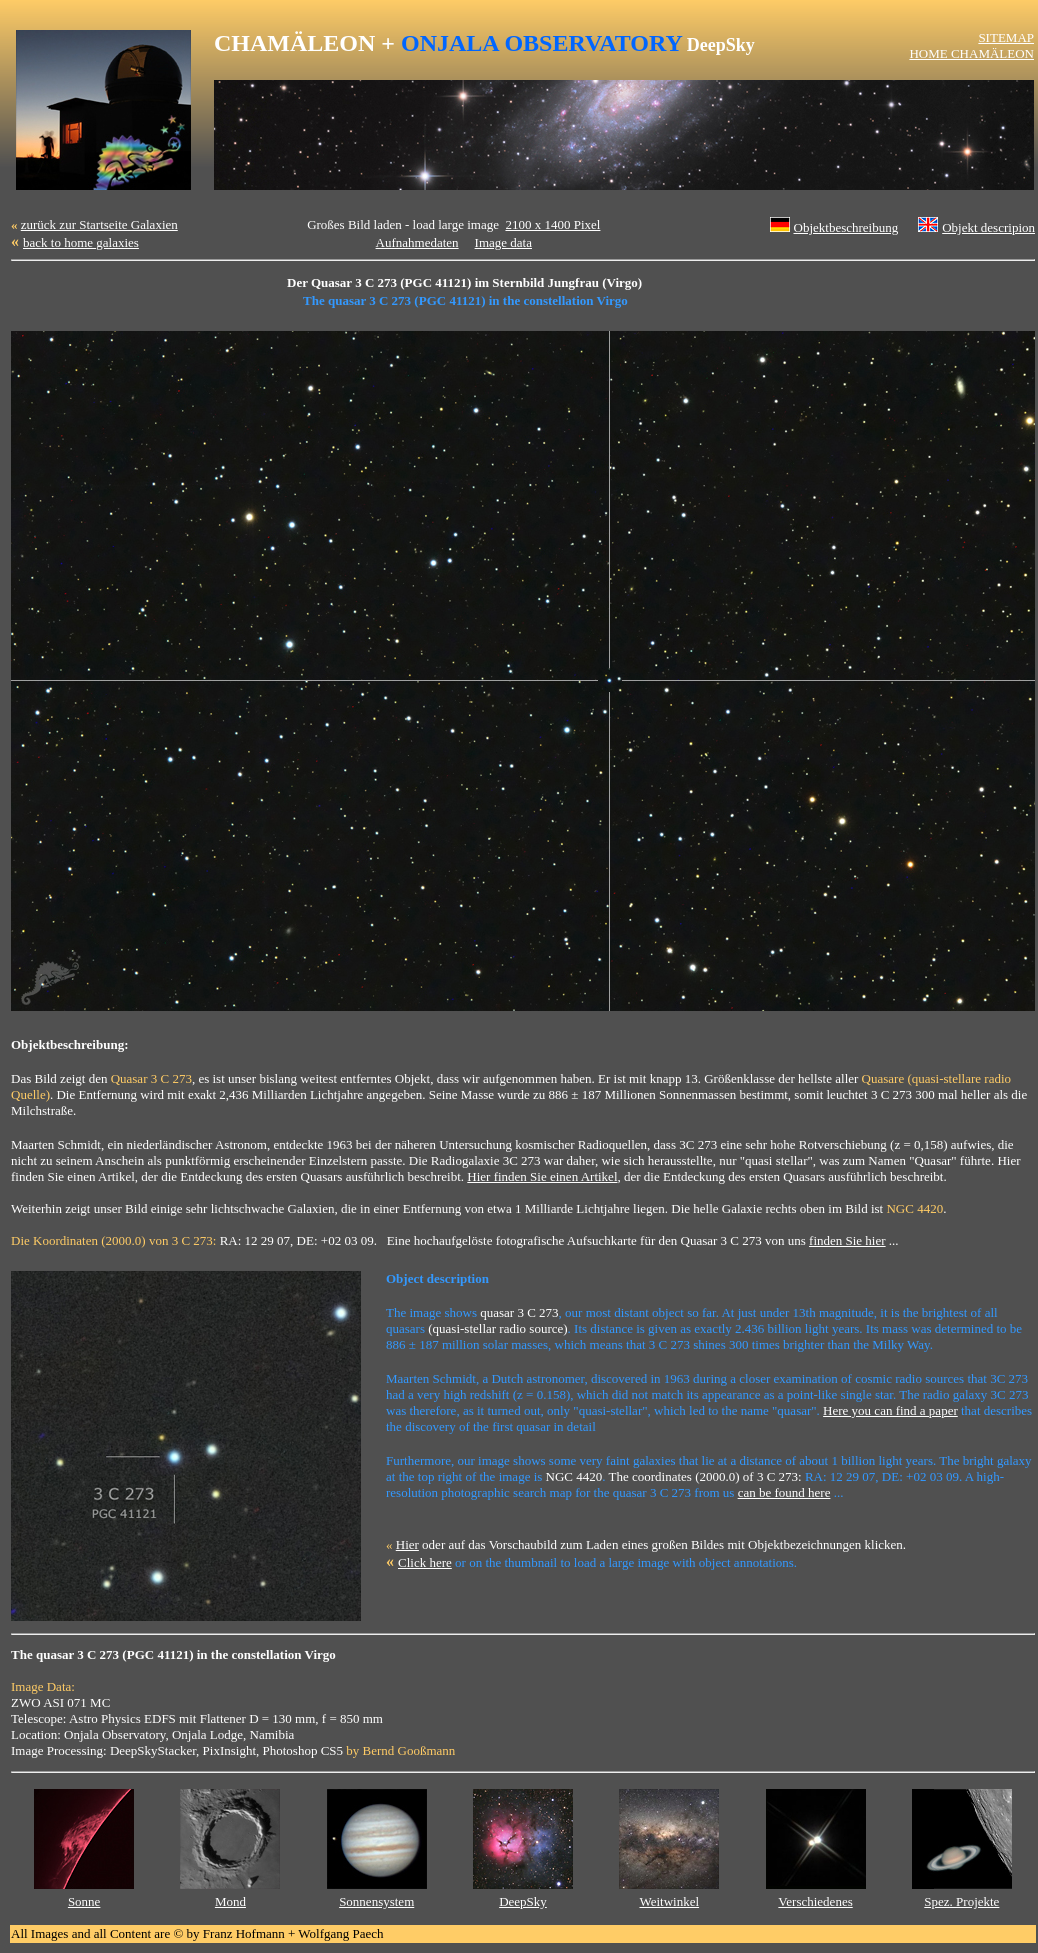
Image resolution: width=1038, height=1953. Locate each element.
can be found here (784, 1492)
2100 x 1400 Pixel (552, 224)
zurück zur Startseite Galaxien (99, 224)
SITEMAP (1006, 37)
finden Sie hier (847, 1240)
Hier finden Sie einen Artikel (542, 1176)
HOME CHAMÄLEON (971, 53)
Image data (503, 242)
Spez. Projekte (961, 1901)
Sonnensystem (376, 1901)
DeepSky (523, 1901)
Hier (407, 1544)
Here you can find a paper (890, 1410)
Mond (230, 1901)
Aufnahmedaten (417, 242)
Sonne (84, 1901)
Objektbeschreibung (846, 227)
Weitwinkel (669, 1901)
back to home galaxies (81, 242)
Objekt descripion (988, 227)
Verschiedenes (815, 1901)
